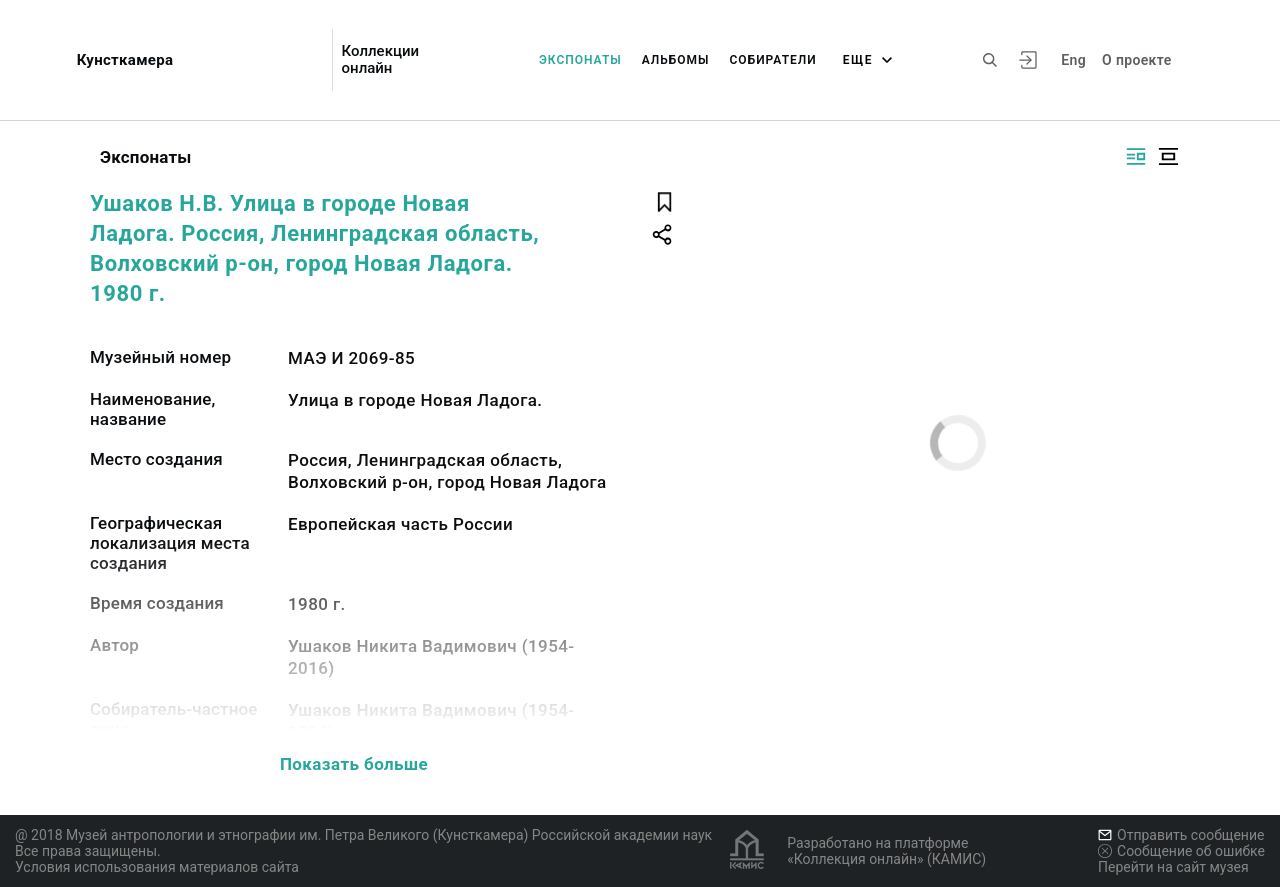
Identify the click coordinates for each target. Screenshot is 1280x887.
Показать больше (354, 764)
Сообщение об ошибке (1181, 851)
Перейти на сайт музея (1173, 867)
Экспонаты (580, 60)
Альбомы (676, 60)
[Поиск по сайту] (990, 60)
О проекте (1136, 60)
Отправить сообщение (1181, 835)
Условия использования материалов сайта (157, 867)
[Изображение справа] (1136, 156)
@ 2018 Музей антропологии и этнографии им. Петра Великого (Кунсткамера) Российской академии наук (363, 835)
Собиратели (773, 60)
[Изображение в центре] (1168, 156)
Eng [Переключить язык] (1073, 60)
